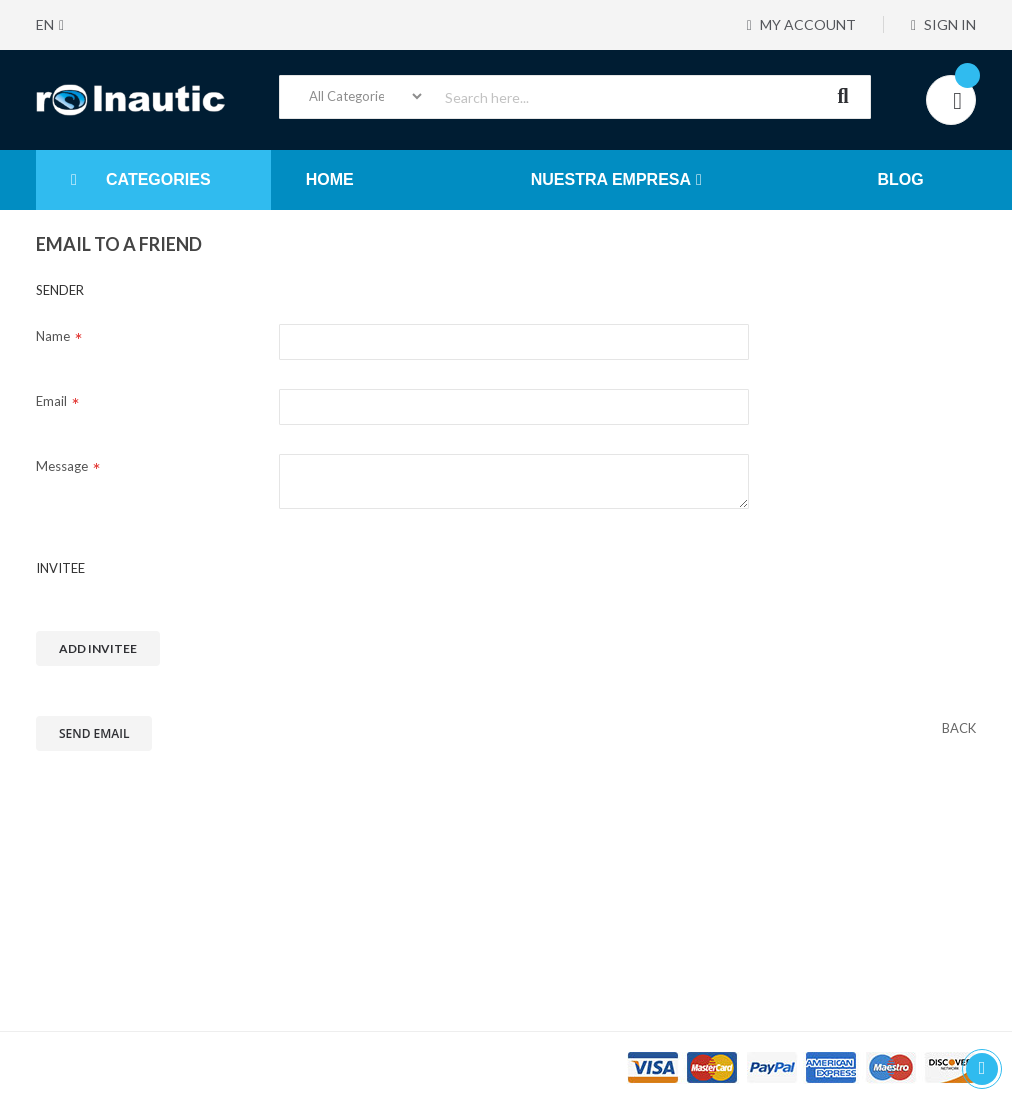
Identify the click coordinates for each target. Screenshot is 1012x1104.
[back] (959, 728)
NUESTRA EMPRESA (611, 179)
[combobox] (575, 97)
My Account (799, 24)
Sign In (943, 24)
